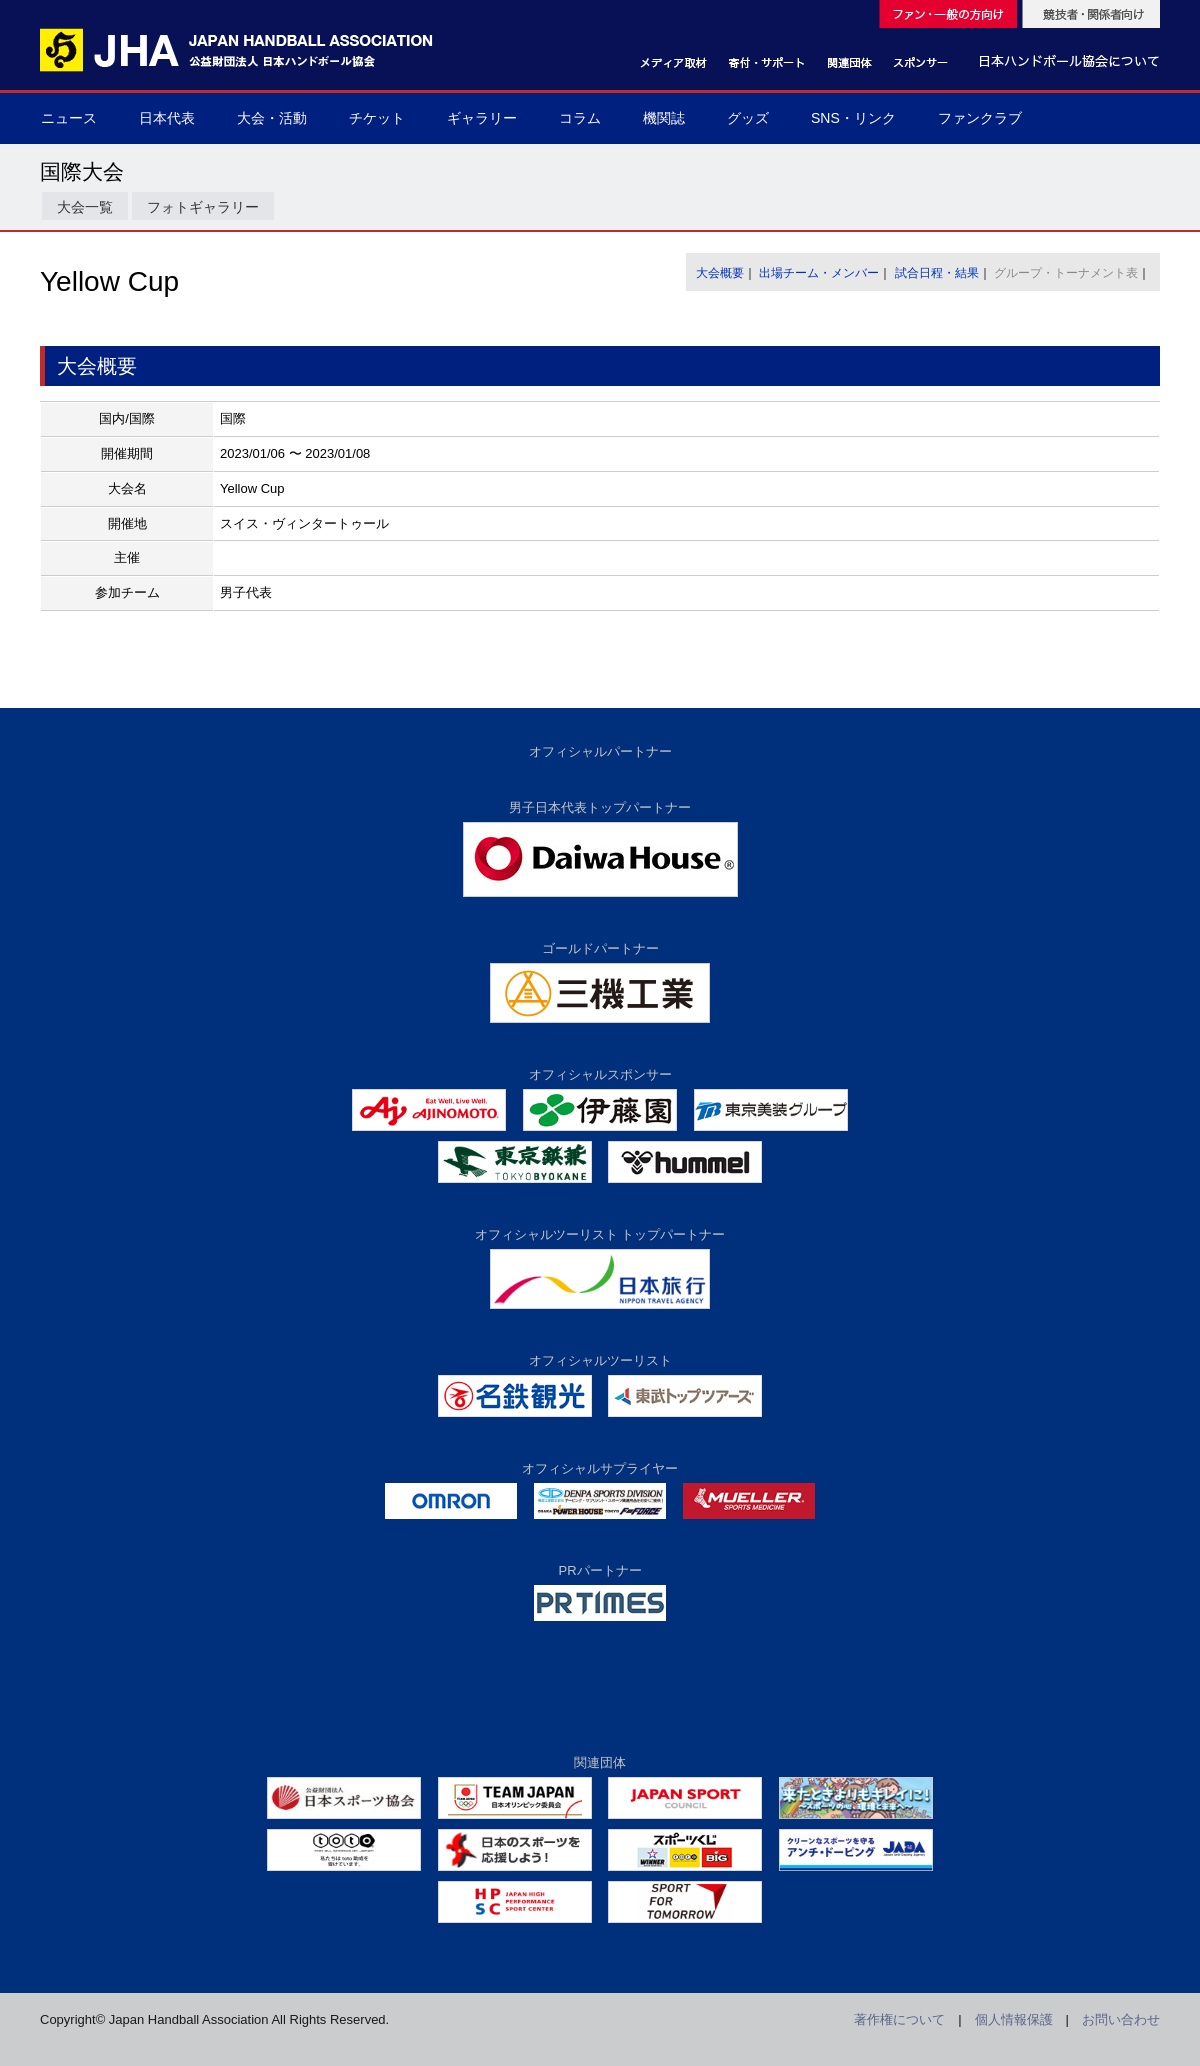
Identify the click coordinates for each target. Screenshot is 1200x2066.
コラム (580, 118)
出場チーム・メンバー (819, 273)
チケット (377, 118)
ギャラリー (482, 118)
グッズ (748, 118)
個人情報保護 (1014, 2019)
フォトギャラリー (203, 207)
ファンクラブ (980, 118)
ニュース (69, 118)
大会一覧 (85, 207)
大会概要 (720, 273)
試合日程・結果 (937, 273)
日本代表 (167, 118)
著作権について (899, 2019)
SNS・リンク (853, 118)
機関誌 (664, 118)
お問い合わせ (1121, 2019)
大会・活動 (272, 118)
